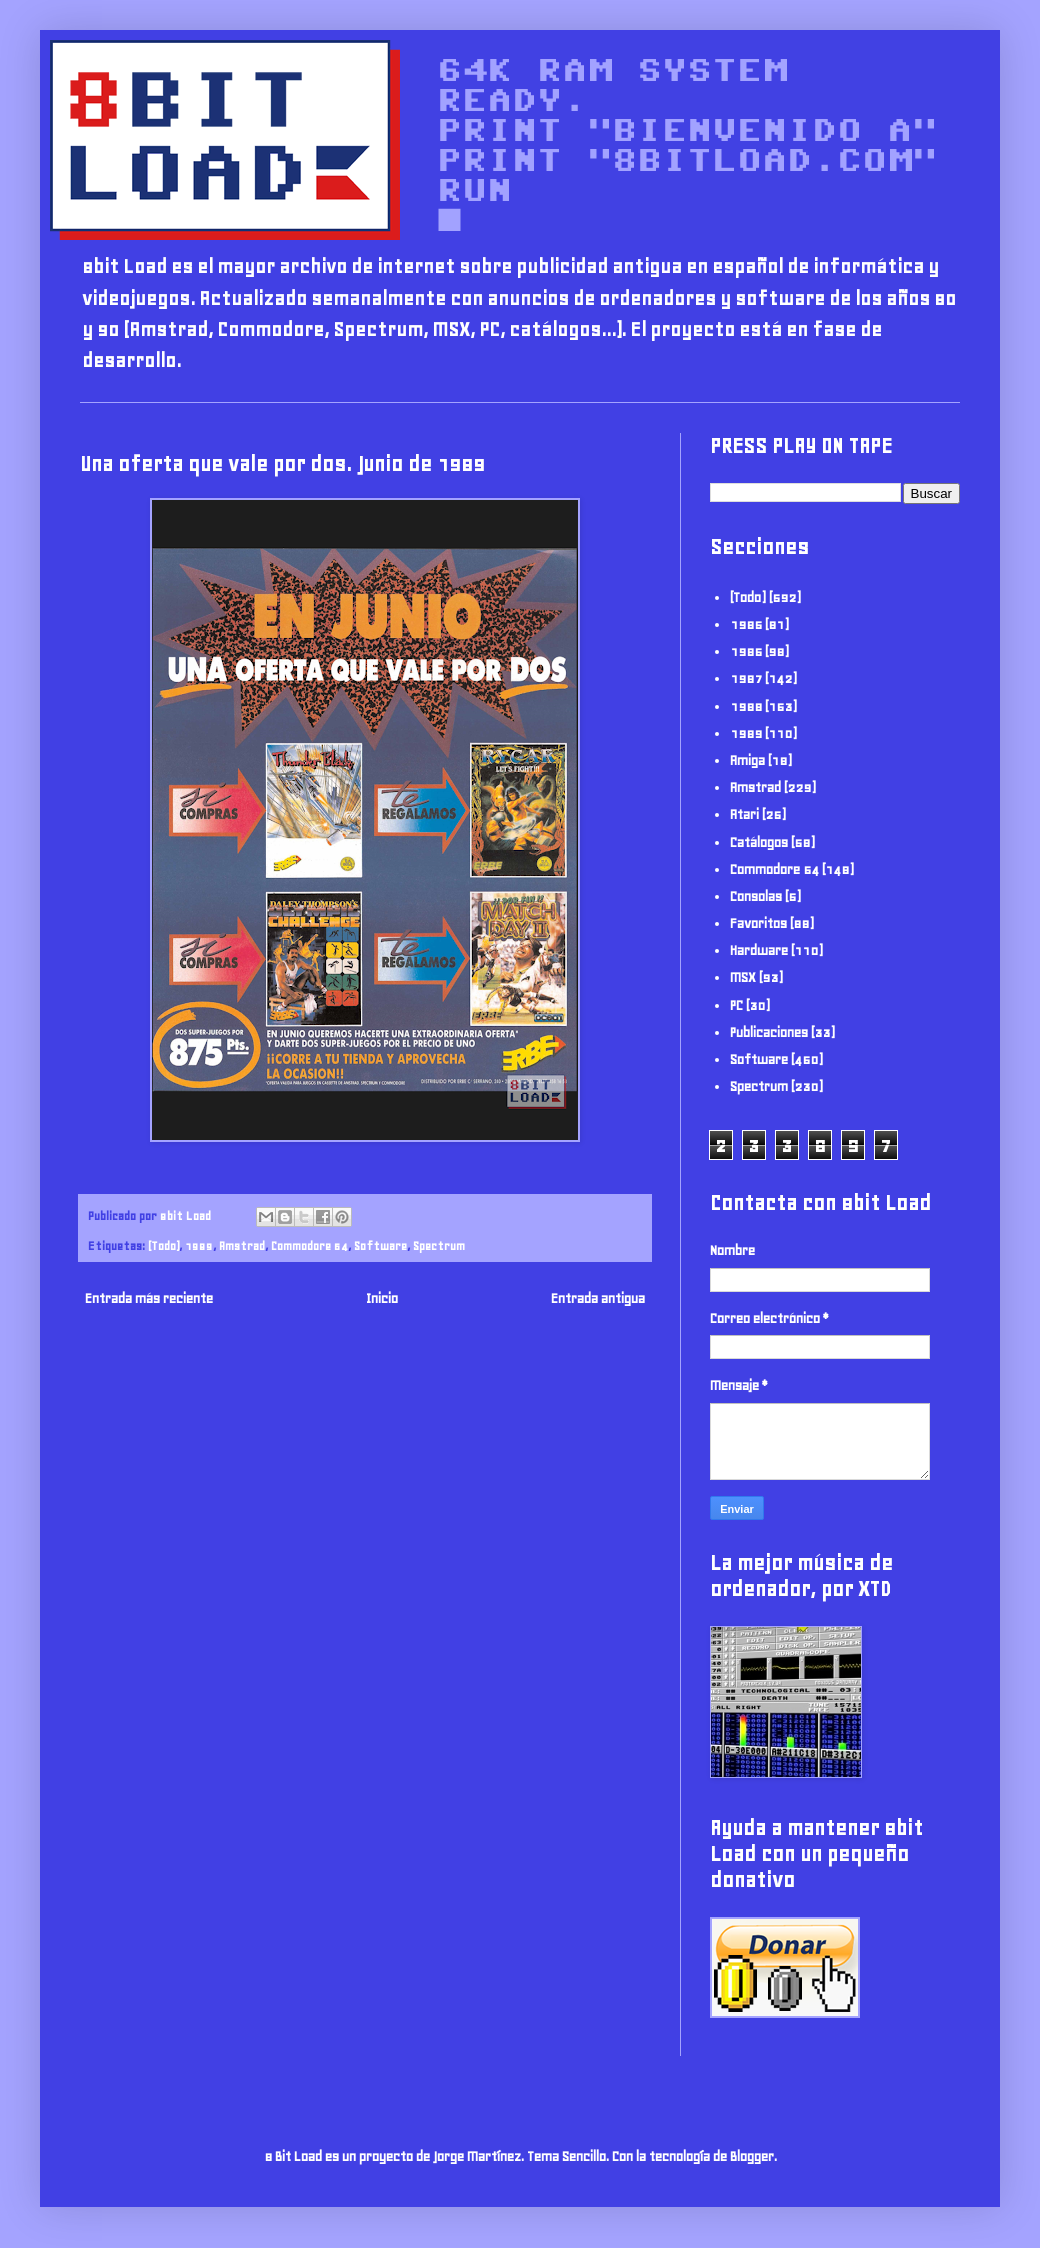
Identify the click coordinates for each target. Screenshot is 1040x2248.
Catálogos (759, 842)
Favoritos (758, 923)
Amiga (747, 760)
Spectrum (439, 1245)
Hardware (759, 950)
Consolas (756, 896)
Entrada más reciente (149, 1298)
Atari (744, 814)
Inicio (382, 1298)
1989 (199, 1245)
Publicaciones (769, 1032)
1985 (746, 624)
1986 (746, 651)
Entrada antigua (598, 1298)
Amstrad (242, 1245)
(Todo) (163, 1245)
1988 (746, 706)
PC (736, 1005)
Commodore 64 (309, 1245)
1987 (746, 678)
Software (380, 1245)
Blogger (752, 2156)
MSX (743, 977)
